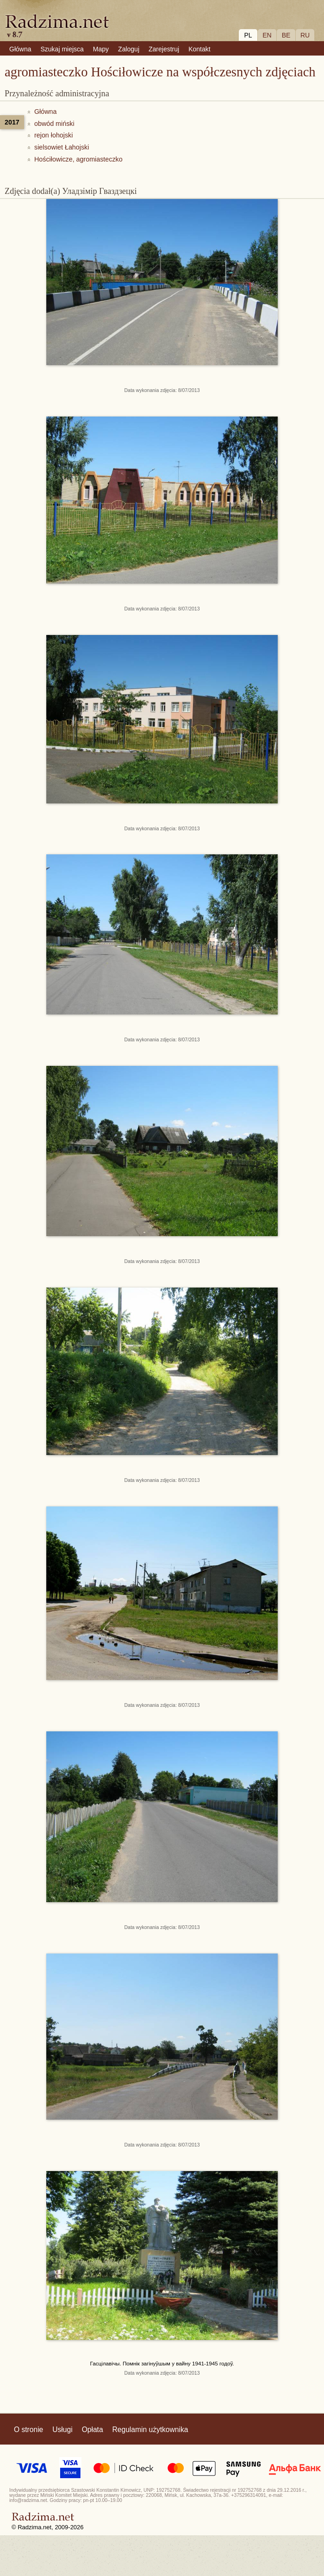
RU (305, 35)
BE (286, 35)
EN (266, 35)
